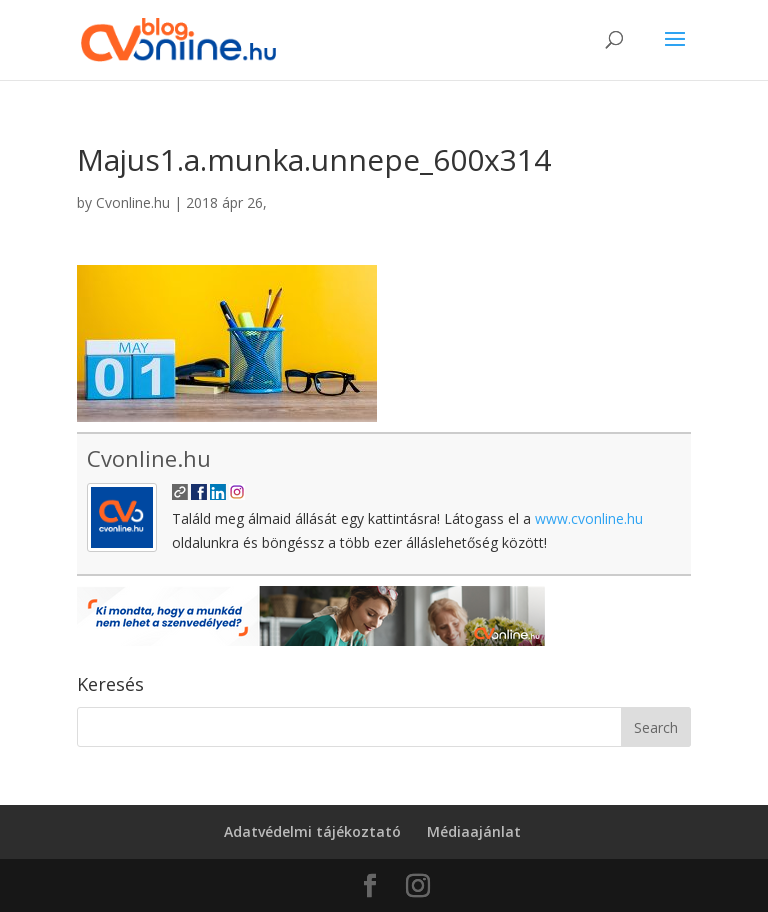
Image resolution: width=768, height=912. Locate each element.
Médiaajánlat (474, 831)
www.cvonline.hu (589, 518)
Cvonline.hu (133, 202)
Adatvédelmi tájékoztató (312, 831)
